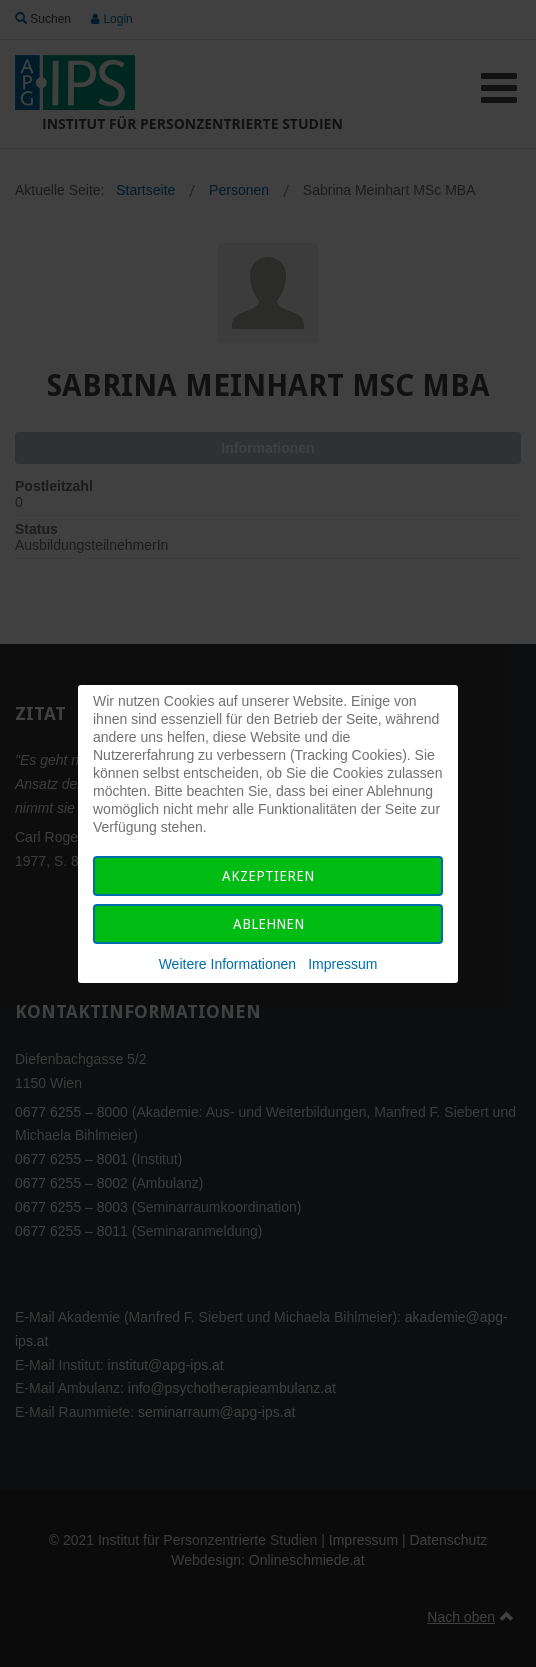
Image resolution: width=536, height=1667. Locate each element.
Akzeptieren (268, 876)
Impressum (342, 964)
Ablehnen (268, 924)
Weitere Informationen (227, 964)
